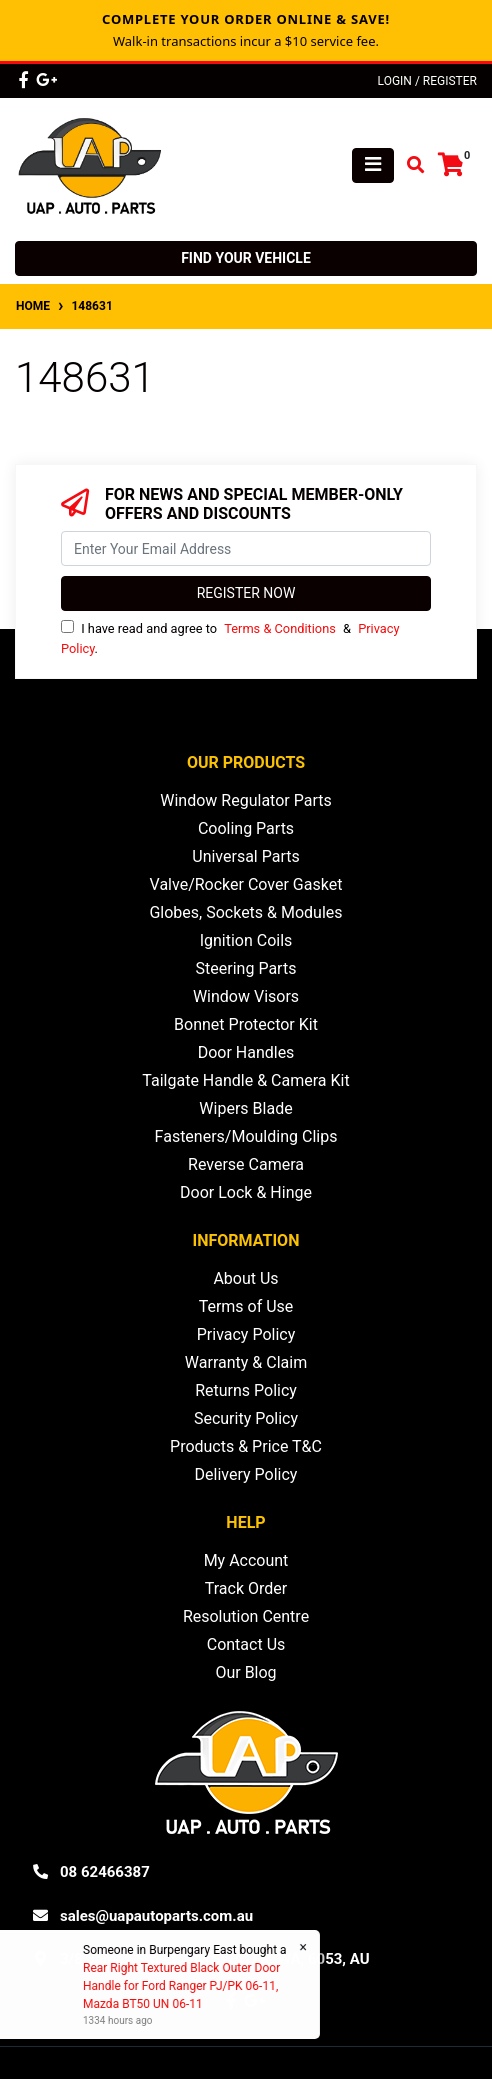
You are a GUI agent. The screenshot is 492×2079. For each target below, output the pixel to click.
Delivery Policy (246, 1474)
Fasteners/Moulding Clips (246, 1136)
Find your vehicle (246, 258)
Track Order (246, 1588)
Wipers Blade (245, 1108)
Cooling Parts (246, 828)
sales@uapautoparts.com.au (156, 1916)
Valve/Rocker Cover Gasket (246, 884)
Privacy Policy (246, 1334)
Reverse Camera (246, 1164)
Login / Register (427, 81)
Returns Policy (246, 1390)
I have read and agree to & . (230, 637)
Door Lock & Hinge (246, 1192)
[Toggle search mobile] (409, 165)
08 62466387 (105, 1872)
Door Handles (246, 1052)
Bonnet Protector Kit (246, 1024)
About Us (245, 1278)
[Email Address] (246, 548)
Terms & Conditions (280, 628)
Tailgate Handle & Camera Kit (245, 1080)
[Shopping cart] (451, 165)
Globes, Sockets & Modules (245, 912)
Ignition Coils (246, 940)
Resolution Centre (246, 1616)
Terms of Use (246, 1306)
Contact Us (246, 1644)
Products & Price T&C (246, 1446)
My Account (246, 1560)
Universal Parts (246, 856)
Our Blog (245, 1672)
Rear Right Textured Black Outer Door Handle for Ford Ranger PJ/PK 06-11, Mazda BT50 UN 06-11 (180, 1986)
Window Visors (246, 996)
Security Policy (246, 1418)
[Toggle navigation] (373, 165)
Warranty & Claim (246, 1362)
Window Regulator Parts (245, 800)
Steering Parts (246, 968)
